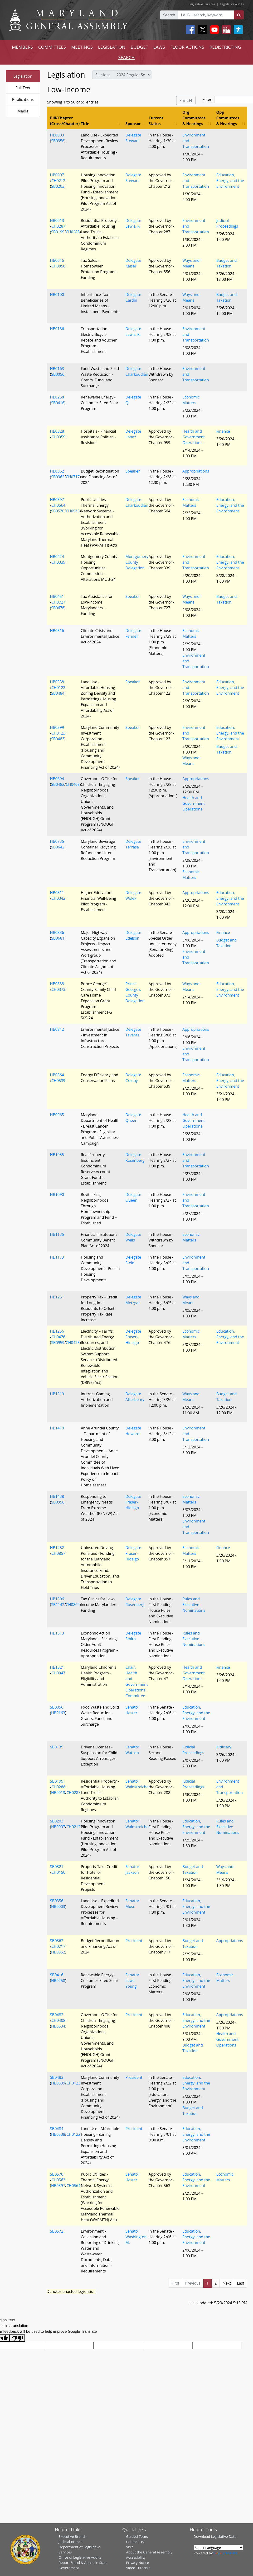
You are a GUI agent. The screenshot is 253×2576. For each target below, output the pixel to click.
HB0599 (57, 727)
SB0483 (57, 738)
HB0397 (57, 499)
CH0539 (58, 1080)
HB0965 (57, 1114)
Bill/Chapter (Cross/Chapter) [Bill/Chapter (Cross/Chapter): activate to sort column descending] (64, 120)
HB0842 (57, 1029)
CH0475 (73, 1342)
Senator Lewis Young (132, 1980)
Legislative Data (223, 2536)
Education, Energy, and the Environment (230, 180)
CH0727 (58, 602)
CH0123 (58, 733)
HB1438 (57, 1496)
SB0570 (57, 511)
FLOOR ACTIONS (187, 47)
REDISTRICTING (225, 47)
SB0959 (57, 1342)
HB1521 (57, 1667)
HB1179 (57, 1257)
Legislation (22, 76)
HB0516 (57, 630)
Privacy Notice (137, 2562)
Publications (23, 99)
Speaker (133, 471)
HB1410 (57, 1428)
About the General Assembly (149, 2552)
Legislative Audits (232, 4)
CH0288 (73, 231)
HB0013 (57, 220)
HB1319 (57, 1393)
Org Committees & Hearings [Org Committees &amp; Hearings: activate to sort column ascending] (193, 118)
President (134, 1940)
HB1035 (57, 1154)
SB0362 (57, 476)
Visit (129, 2546)
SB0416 (57, 402)
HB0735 (57, 841)
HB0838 (57, 983)
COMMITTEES (52, 47)
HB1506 (57, 1599)
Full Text (22, 87)
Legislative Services (202, 4)
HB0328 (57, 431)
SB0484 (57, 693)
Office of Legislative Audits (79, 2557)
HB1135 (57, 1234)
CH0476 (58, 1337)
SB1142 (57, 1604)
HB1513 (57, 1633)
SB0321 (56, 1866)
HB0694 (57, 778)
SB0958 (57, 1502)
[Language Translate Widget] (218, 2547)
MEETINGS (82, 47)
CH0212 (58, 180)
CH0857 (58, 1553)
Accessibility (136, 2557)
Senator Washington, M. (137, 2237)
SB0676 (57, 607)
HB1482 (57, 1547)
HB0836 (57, 932)
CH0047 (58, 1673)
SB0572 (56, 2231)
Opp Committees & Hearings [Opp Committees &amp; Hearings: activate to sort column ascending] (227, 118)
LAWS (159, 47)
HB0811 (57, 892)
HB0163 (57, 368)
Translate (225, 2553)
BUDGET (139, 47)
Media (22, 111)
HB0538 (57, 681)
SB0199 (57, 231)
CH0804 (73, 1604)
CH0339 (58, 562)
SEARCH (126, 57)
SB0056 (57, 374)
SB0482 (57, 784)
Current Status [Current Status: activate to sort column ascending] (156, 120)
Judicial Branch (70, 2541)
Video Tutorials (138, 2567)
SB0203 (57, 186)
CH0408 (73, 784)
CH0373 (58, 989)
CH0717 (73, 476)
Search (169, 15)
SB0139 (56, 1747)
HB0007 (57, 175)
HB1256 (57, 1331)
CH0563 (73, 511)
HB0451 (57, 596)
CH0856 (58, 266)
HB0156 (57, 328)
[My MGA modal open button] (225, 29)
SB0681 (57, 938)
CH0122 (58, 687)
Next (227, 2283)
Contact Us (135, 2541)
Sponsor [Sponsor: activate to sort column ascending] (133, 123)
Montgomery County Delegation (137, 562)
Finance (223, 431)
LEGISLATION (111, 47)
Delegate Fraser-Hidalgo (133, 1337)
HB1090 (57, 1194)
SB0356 (57, 140)
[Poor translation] (17, 2338)
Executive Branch (72, 2536)
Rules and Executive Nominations (193, 1604)
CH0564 (58, 505)
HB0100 (57, 294)
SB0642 (57, 847)
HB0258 (57, 397)
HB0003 (57, 135)
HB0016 (57, 260)
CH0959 (58, 437)
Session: (102, 74)
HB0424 (57, 556)
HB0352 (57, 471)
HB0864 (57, 1074)
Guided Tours (137, 2536)
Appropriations (195, 471)
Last (240, 2283)
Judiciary (223, 1747)
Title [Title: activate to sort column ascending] (85, 123)
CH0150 (58, 1872)
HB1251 (57, 1297)
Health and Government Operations (193, 437)
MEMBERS (22, 47)
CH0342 (58, 898)
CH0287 (58, 226)
